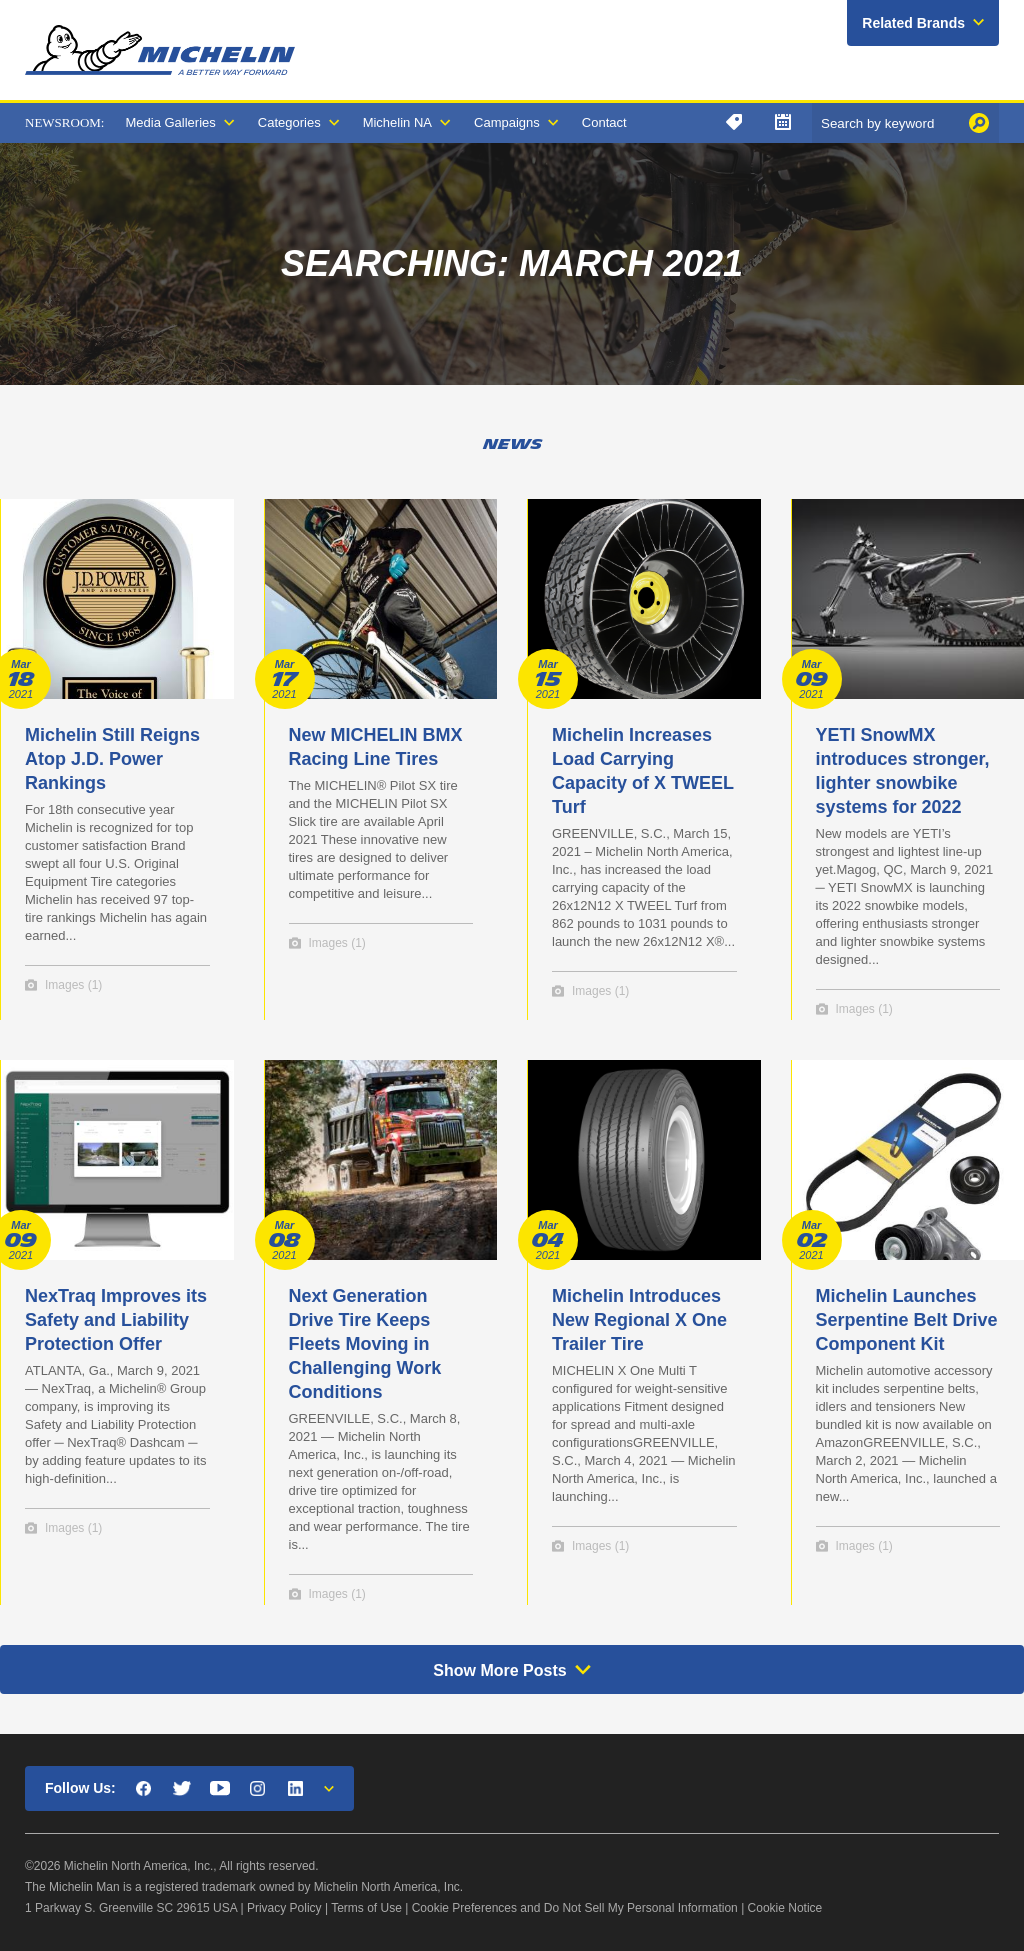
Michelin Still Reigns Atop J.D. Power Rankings (112, 759)
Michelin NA (397, 122)
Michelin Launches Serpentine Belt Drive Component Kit (907, 1320)
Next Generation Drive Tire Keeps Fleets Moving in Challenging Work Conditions (365, 1344)
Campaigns (507, 122)
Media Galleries (170, 122)
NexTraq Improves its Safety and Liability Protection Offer (116, 1320)
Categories (289, 122)
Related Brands (913, 23)
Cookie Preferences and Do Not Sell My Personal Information (575, 1908)
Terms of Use (366, 1908)
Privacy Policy (284, 1908)
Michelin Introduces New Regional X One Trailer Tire (639, 1320)
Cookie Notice (785, 1908)
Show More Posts (499, 1670)
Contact (604, 122)
